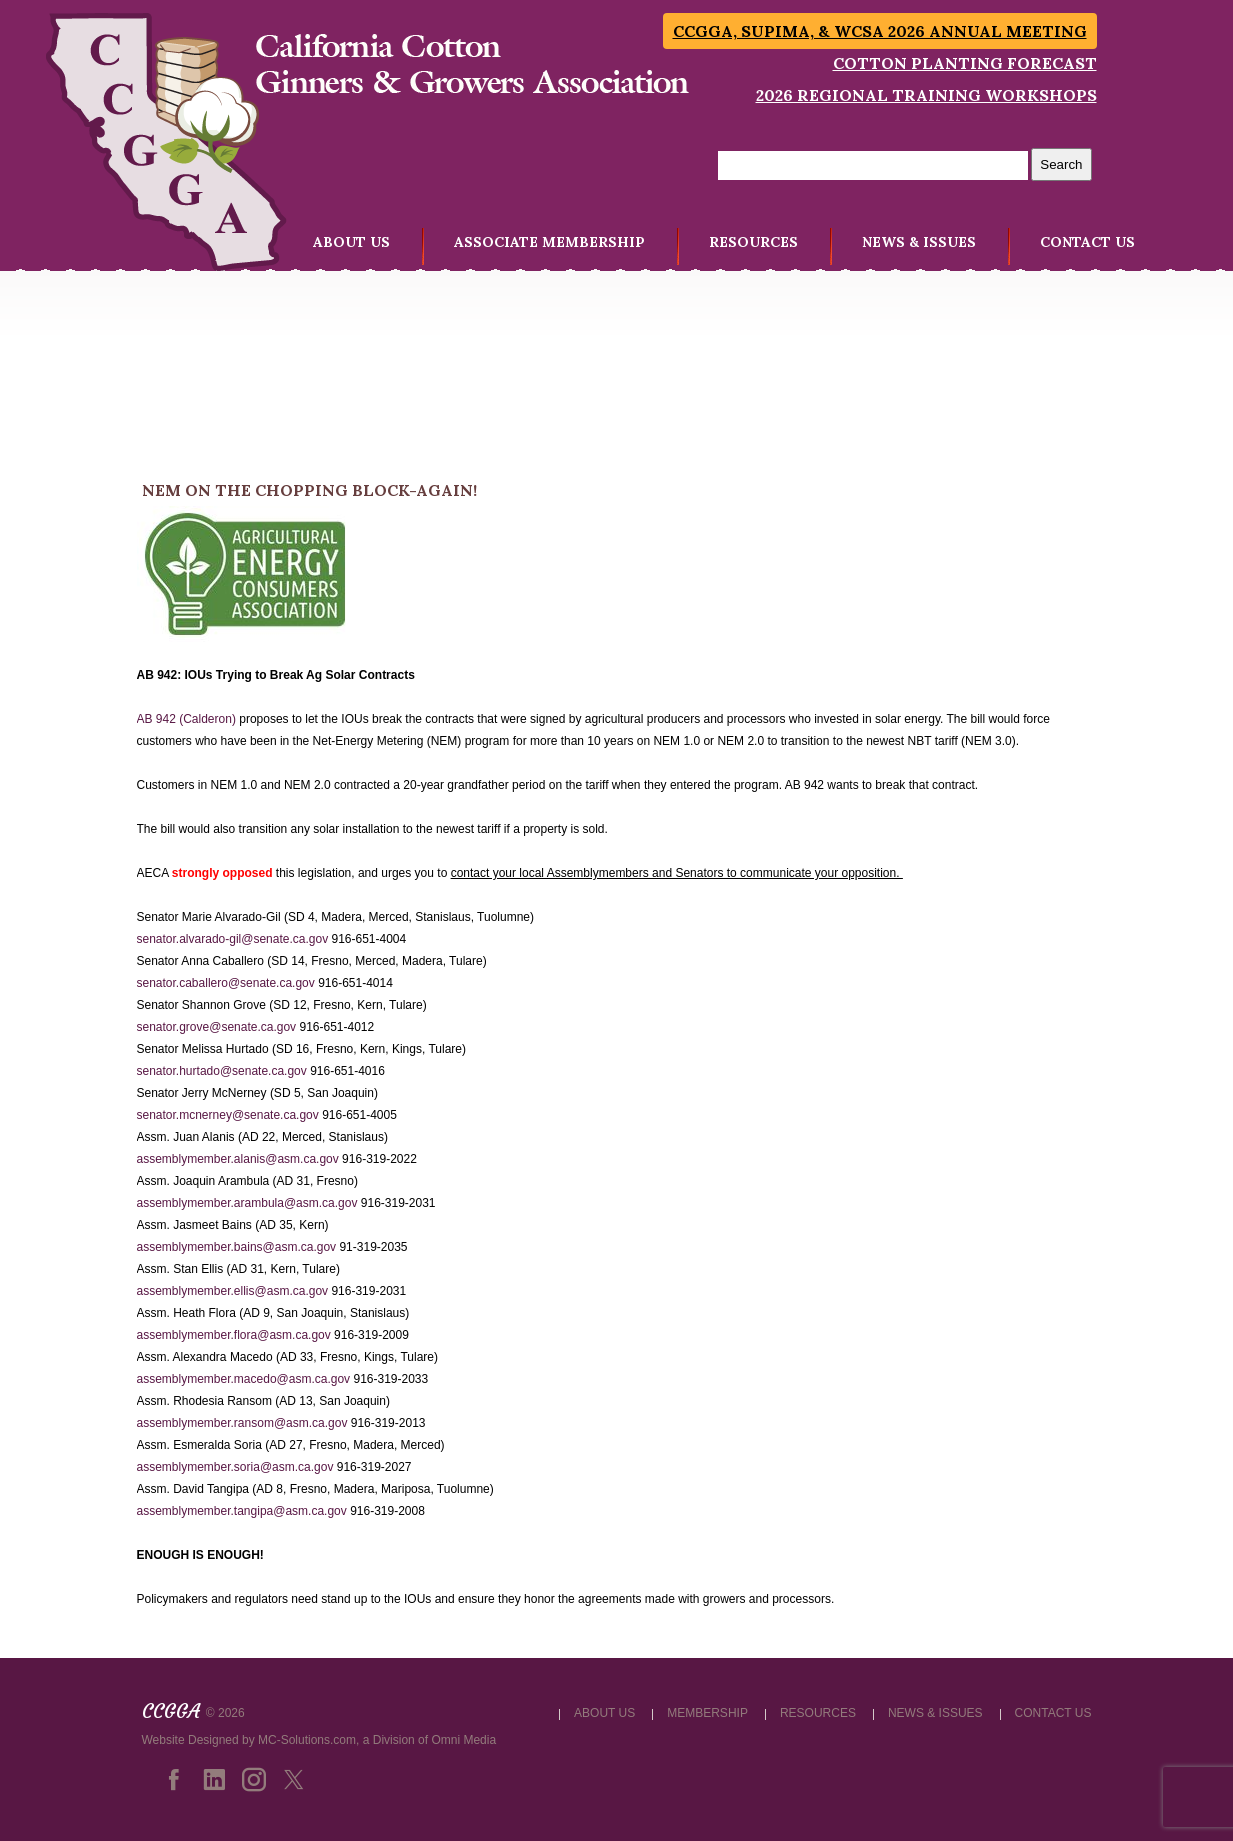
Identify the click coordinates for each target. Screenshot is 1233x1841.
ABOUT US (351, 242)
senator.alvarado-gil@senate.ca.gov (233, 939)
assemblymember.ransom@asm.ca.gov (242, 1423)
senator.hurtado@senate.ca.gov (222, 1071)
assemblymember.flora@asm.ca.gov (234, 1335)
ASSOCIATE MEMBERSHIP (549, 242)
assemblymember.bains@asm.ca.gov (237, 1247)
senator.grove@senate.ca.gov (217, 1027)
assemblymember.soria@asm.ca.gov (235, 1467)
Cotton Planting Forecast (965, 63)
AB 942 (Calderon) (186, 719)
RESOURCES (753, 242)
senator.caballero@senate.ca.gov (226, 983)
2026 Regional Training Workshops (926, 95)
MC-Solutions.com (307, 1740)
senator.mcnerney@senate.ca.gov (228, 1115)
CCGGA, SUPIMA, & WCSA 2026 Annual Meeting (880, 31)
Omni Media (463, 1740)
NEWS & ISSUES (919, 242)
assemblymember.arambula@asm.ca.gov (247, 1203)
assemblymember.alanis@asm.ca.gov (238, 1159)
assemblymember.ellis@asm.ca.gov (233, 1291)
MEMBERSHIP (707, 1713)
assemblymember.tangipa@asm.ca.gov (242, 1511)
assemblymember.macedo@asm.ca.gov (244, 1379)
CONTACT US (1087, 242)
